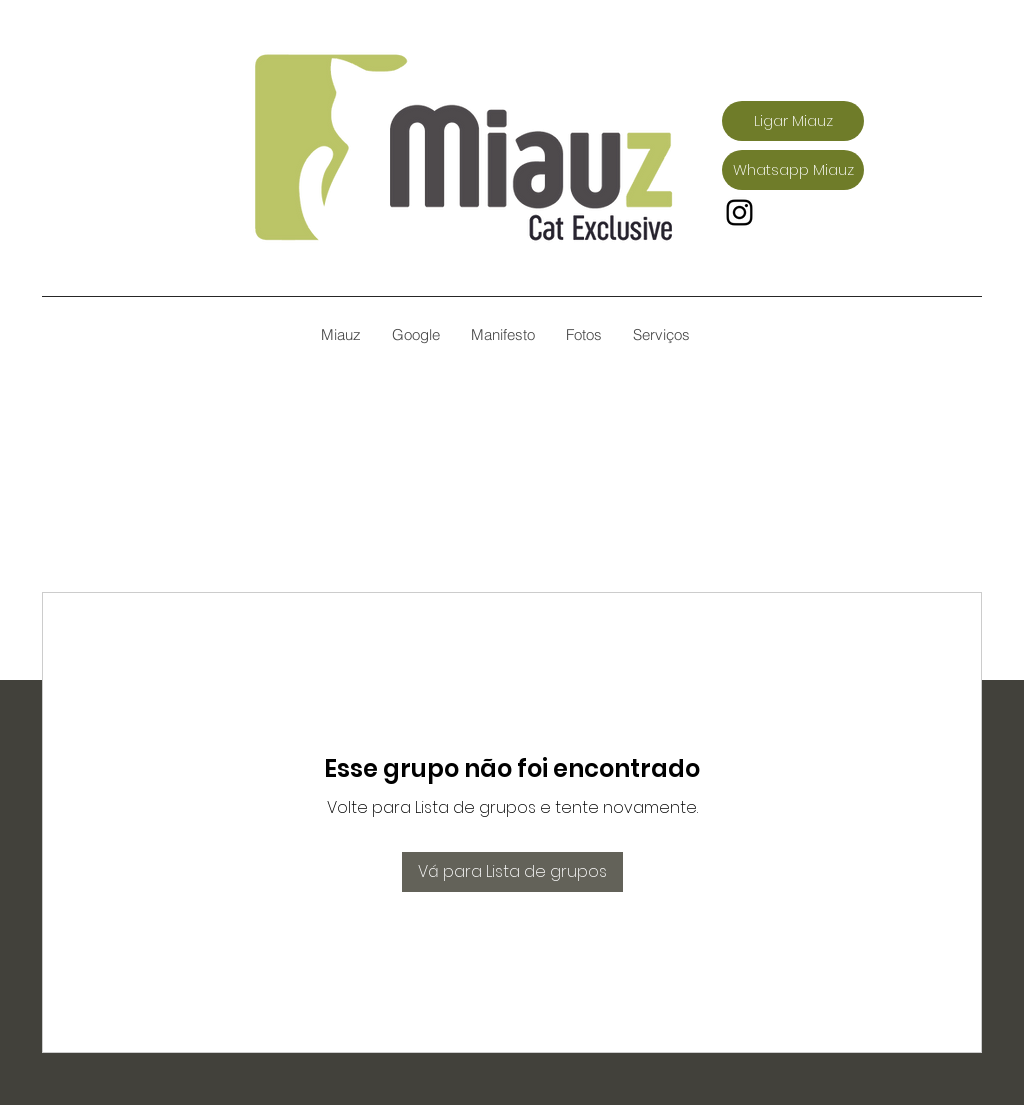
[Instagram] (739, 212)
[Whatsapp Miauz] (793, 170)
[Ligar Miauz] (793, 121)
